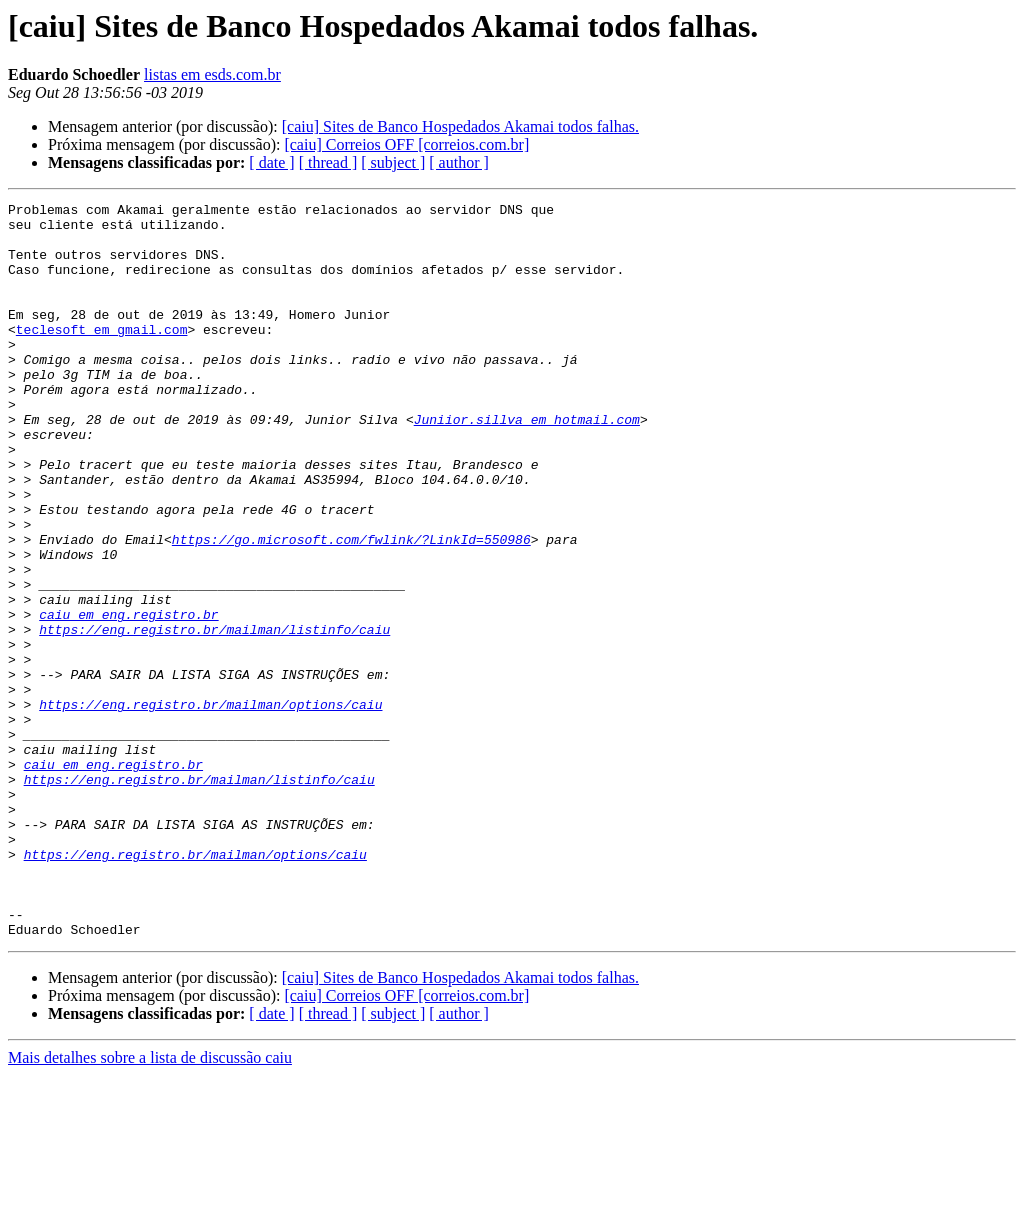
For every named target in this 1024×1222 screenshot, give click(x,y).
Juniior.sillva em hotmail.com (527, 464)
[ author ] (459, 162)
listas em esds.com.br (212, 74)
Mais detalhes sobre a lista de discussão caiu (150, 1204)
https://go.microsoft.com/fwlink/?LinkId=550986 (351, 608)
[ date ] (271, 162)
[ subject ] (393, 162)
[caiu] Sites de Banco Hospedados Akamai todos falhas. (460, 126)
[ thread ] (328, 162)
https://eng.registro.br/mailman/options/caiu (210, 806)
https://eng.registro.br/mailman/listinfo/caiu (214, 716)
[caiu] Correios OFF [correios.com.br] (406, 144)
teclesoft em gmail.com (102, 356)
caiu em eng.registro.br (128, 698)
